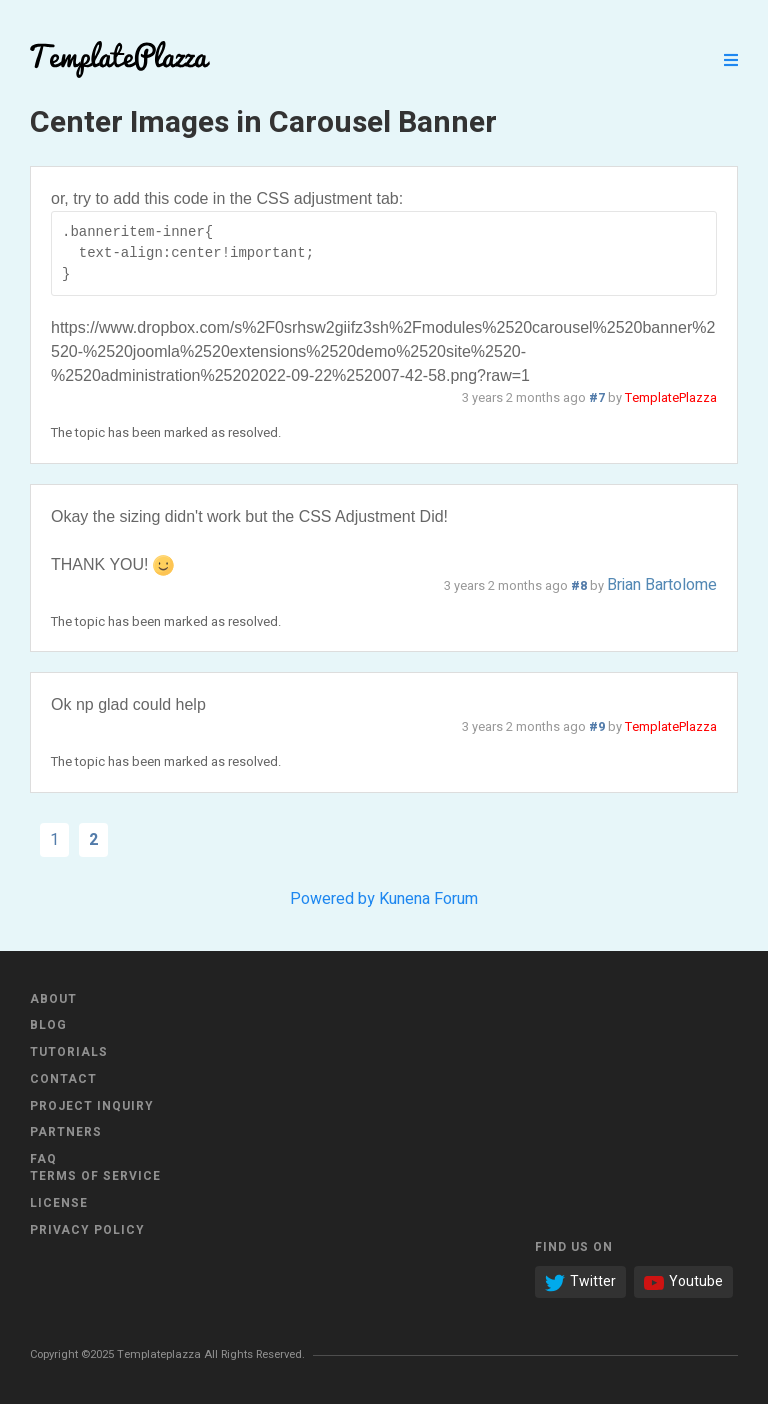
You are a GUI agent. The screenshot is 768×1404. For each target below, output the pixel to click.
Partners (66, 1132)
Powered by (332, 899)
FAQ (43, 1159)
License (59, 1203)
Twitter (580, 1281)
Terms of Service (95, 1176)
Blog (48, 1025)
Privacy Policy (87, 1230)
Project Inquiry (92, 1106)
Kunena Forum (428, 899)
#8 (579, 586)
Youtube (683, 1281)
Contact (63, 1079)
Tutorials (69, 1052)
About (53, 999)
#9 (597, 727)
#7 (597, 398)
